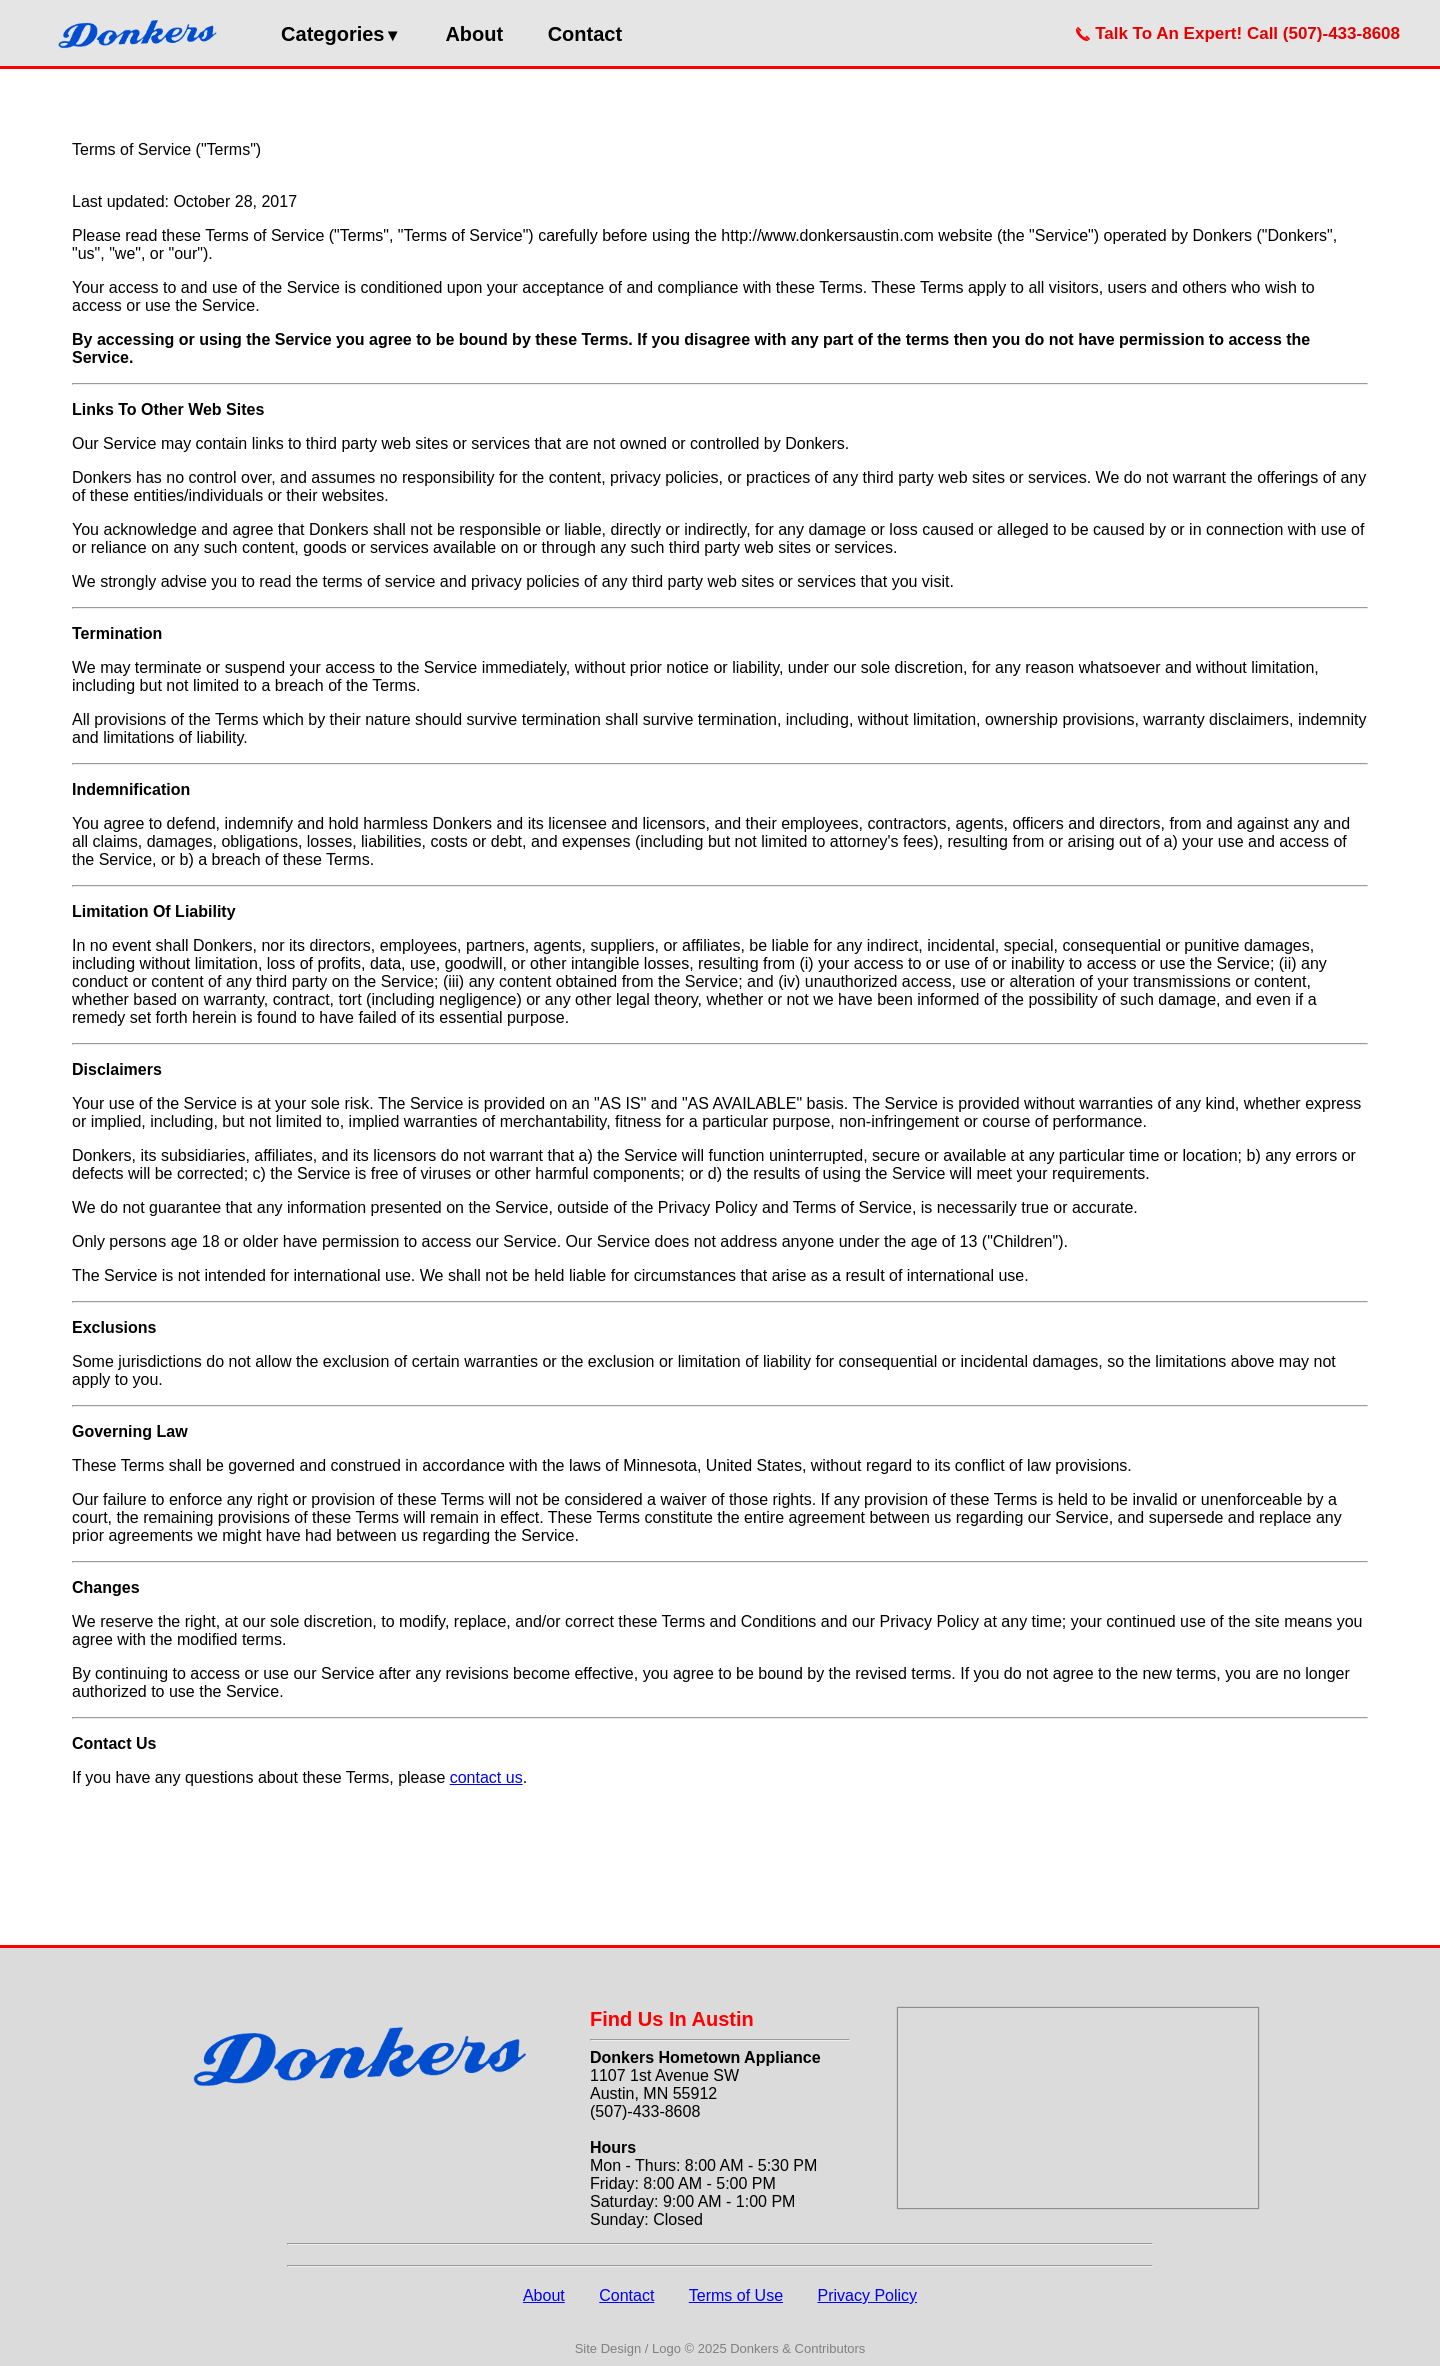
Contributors (830, 2348)
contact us (486, 1777)
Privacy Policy (867, 2295)
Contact (585, 34)
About (474, 34)
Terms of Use (736, 2295)
